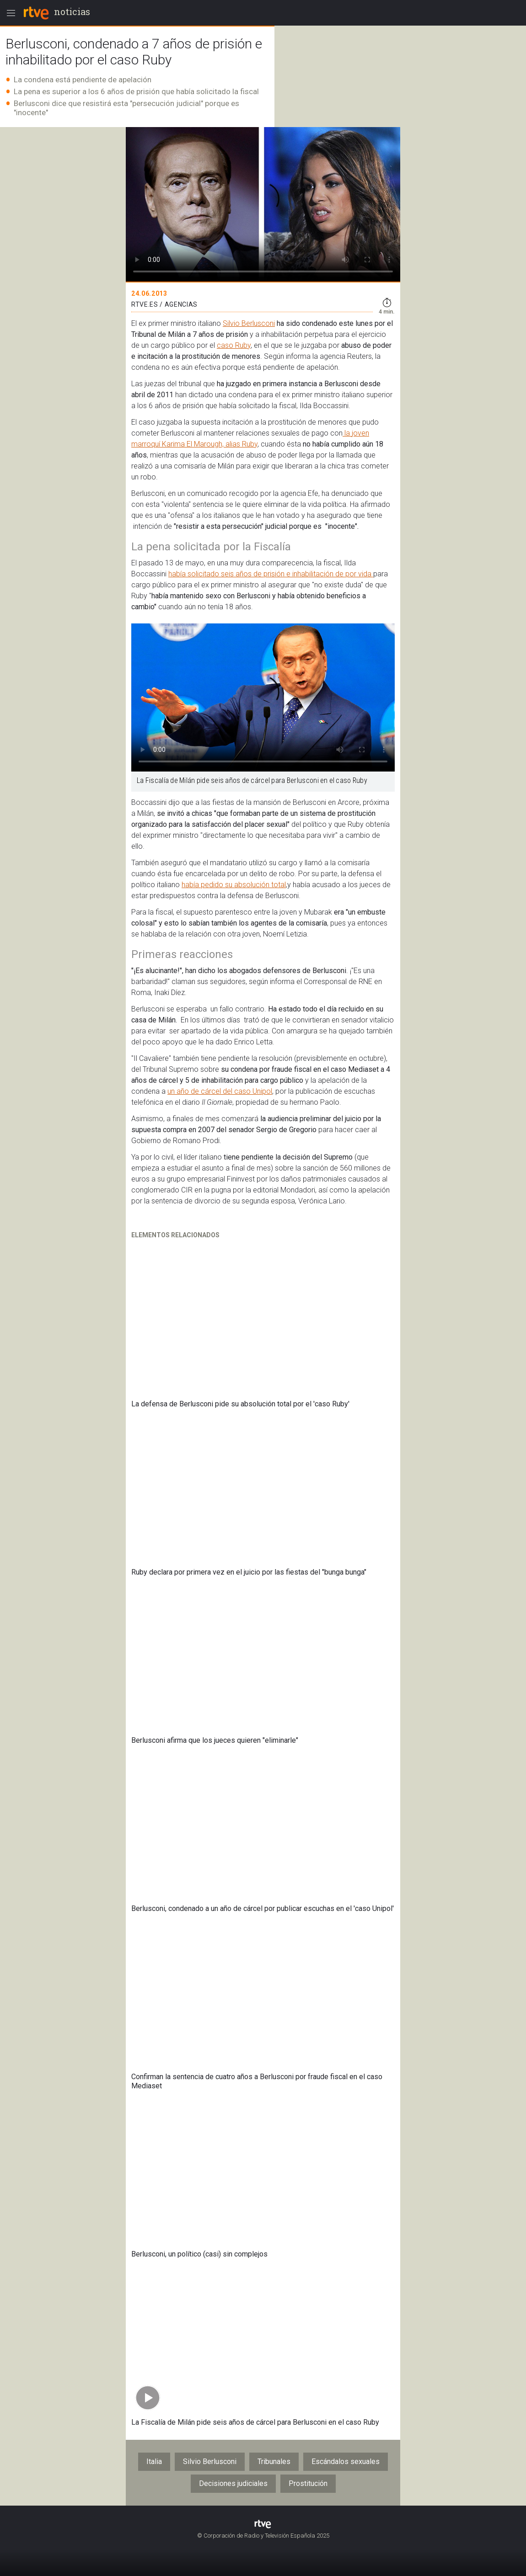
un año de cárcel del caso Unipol (219, 1091)
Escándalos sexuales (345, 2461)
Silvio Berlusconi (249, 323)
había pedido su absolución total (234, 884)
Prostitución (308, 2483)
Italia (154, 2461)
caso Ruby (234, 345)
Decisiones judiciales (233, 2483)
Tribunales (274, 2461)
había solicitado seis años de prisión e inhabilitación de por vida (270, 573)
